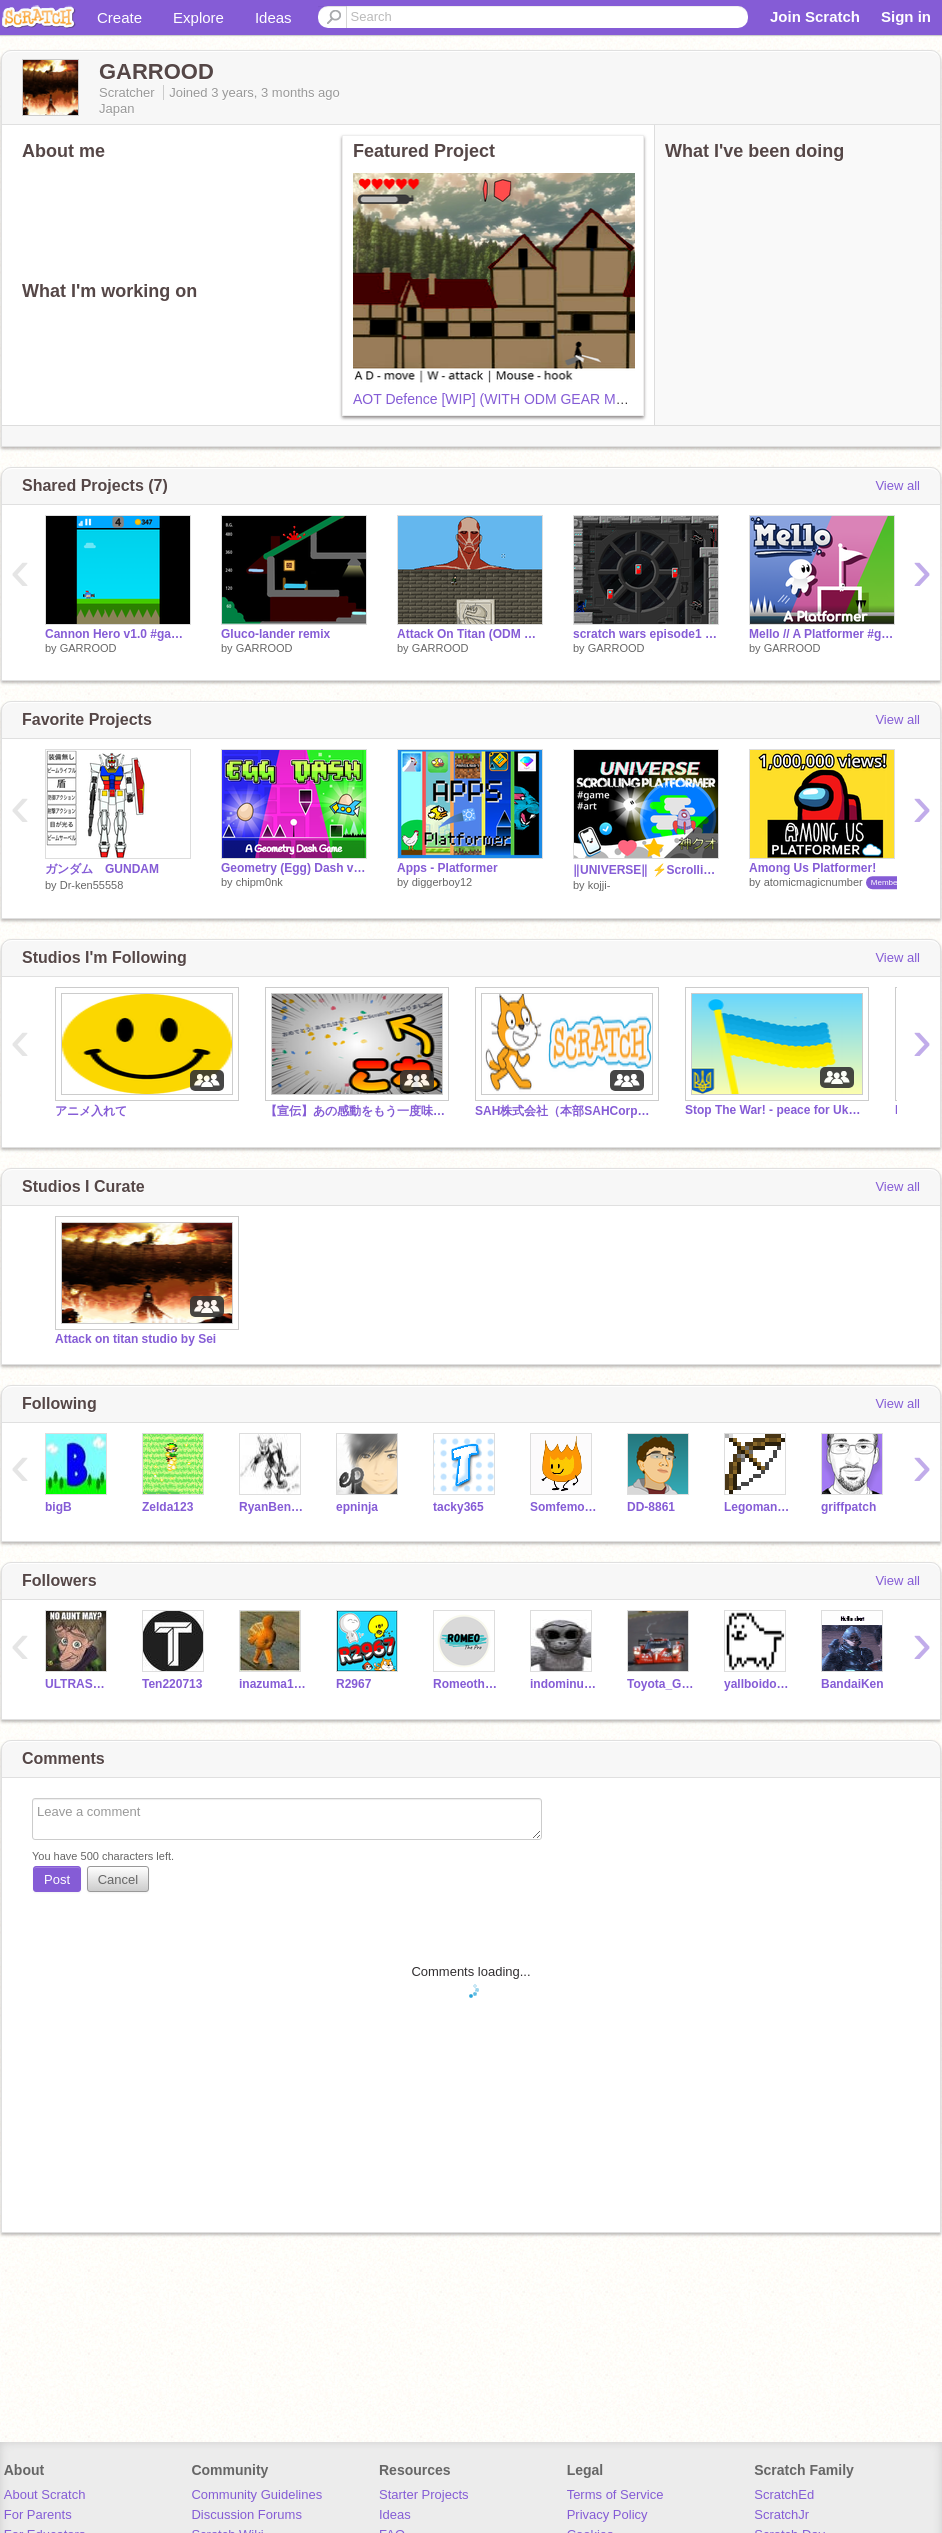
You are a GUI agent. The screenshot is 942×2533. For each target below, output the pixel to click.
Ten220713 (172, 1684)
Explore (198, 17)
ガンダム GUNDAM (102, 869)
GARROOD (88, 648)
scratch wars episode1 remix (646, 634)
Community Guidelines (256, 2494)
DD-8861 (651, 1507)
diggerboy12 (442, 882)
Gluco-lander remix (275, 634)
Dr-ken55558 (92, 885)
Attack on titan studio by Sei (135, 1339)
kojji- (599, 885)
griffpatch (848, 1507)
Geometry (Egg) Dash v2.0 (294, 868)
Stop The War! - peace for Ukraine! (775, 1110)
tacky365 (458, 1507)
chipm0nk (259, 882)
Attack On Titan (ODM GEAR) (470, 634)
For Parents (38, 2514)
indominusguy (563, 1684)
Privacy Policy (607, 2514)
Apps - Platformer (447, 868)
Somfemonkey (563, 1507)
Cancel (118, 1879)
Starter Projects (424, 2494)
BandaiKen (852, 1684)
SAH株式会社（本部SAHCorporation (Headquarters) (565, 1111)
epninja (357, 1507)
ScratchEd (784, 2494)
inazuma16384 (272, 1684)
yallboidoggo (757, 1684)
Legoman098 (757, 1507)
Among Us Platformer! (812, 868)
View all (897, 485)
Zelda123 (167, 1507)
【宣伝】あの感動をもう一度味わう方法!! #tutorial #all (355, 1111)
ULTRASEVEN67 (78, 1684)
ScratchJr (781, 2514)
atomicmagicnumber (813, 882)
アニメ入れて (91, 1111)
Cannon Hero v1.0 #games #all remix (118, 634)
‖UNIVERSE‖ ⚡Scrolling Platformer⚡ (646, 870)
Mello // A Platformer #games (822, 634)
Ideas (273, 17)
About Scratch (45, 2494)
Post (57, 1879)
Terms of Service (615, 2494)
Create (119, 17)
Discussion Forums (246, 2514)
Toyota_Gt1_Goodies (660, 1684)
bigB (58, 1507)
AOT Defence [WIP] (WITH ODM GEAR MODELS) (510, 399)
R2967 (353, 1684)
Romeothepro (466, 1684)
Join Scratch (815, 16)
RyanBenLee (272, 1507)
